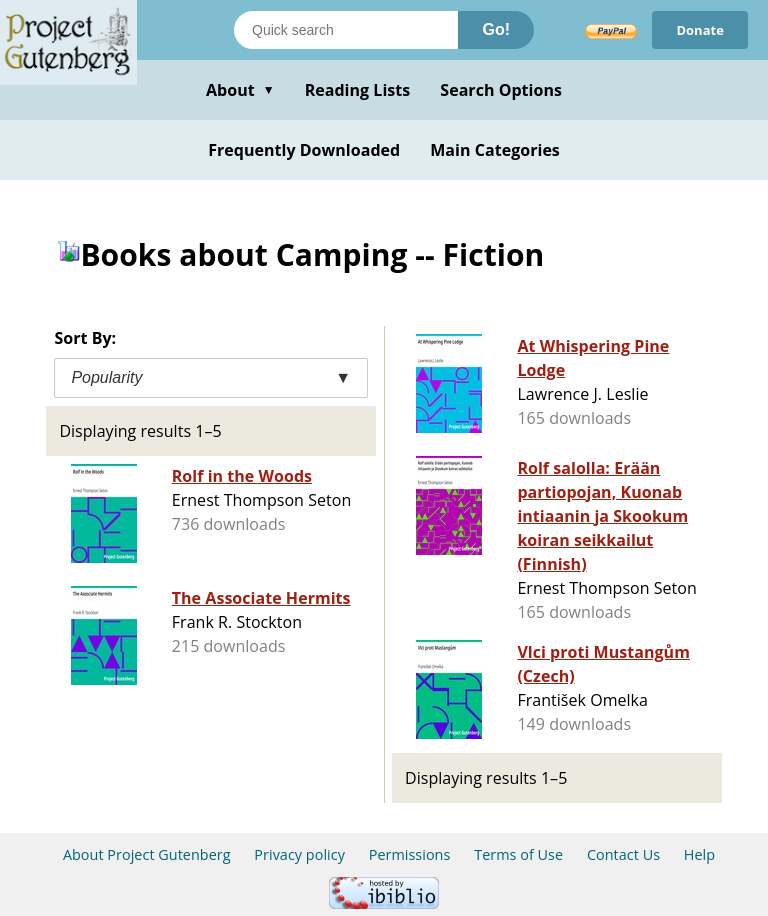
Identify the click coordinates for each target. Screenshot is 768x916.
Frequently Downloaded (304, 150)
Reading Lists (358, 90)
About (240, 90)
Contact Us (623, 854)
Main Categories (495, 150)
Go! (496, 29)
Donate (700, 30)
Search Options (501, 90)
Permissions (410, 854)
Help (699, 854)
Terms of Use (518, 854)
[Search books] (346, 30)
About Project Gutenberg (147, 854)
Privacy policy (299, 854)
